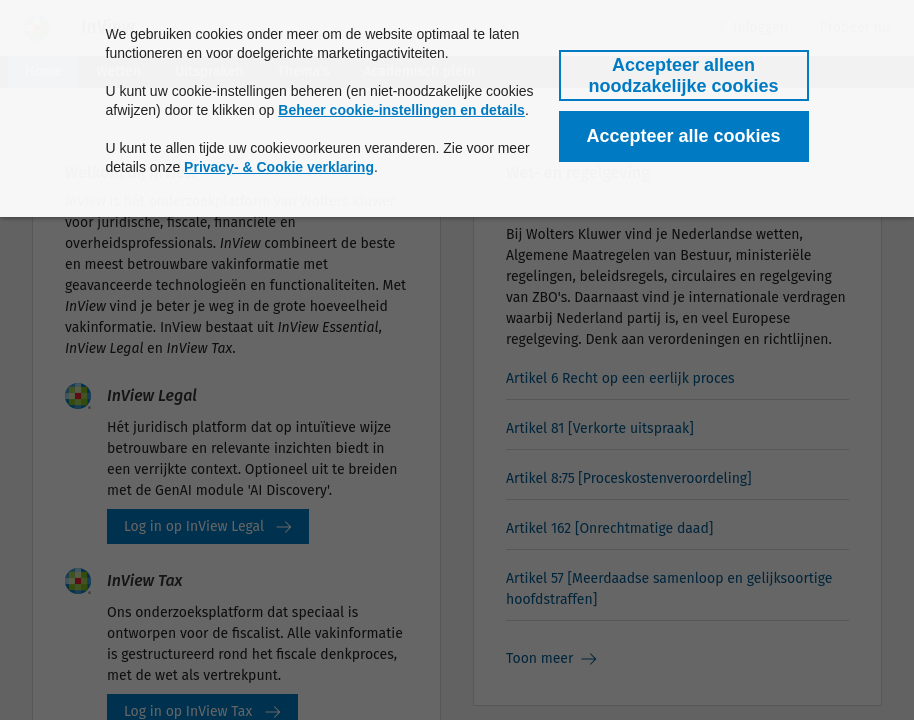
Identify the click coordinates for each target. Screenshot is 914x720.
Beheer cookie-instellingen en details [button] (401, 110)
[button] (684, 75)
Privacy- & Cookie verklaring (279, 167)
